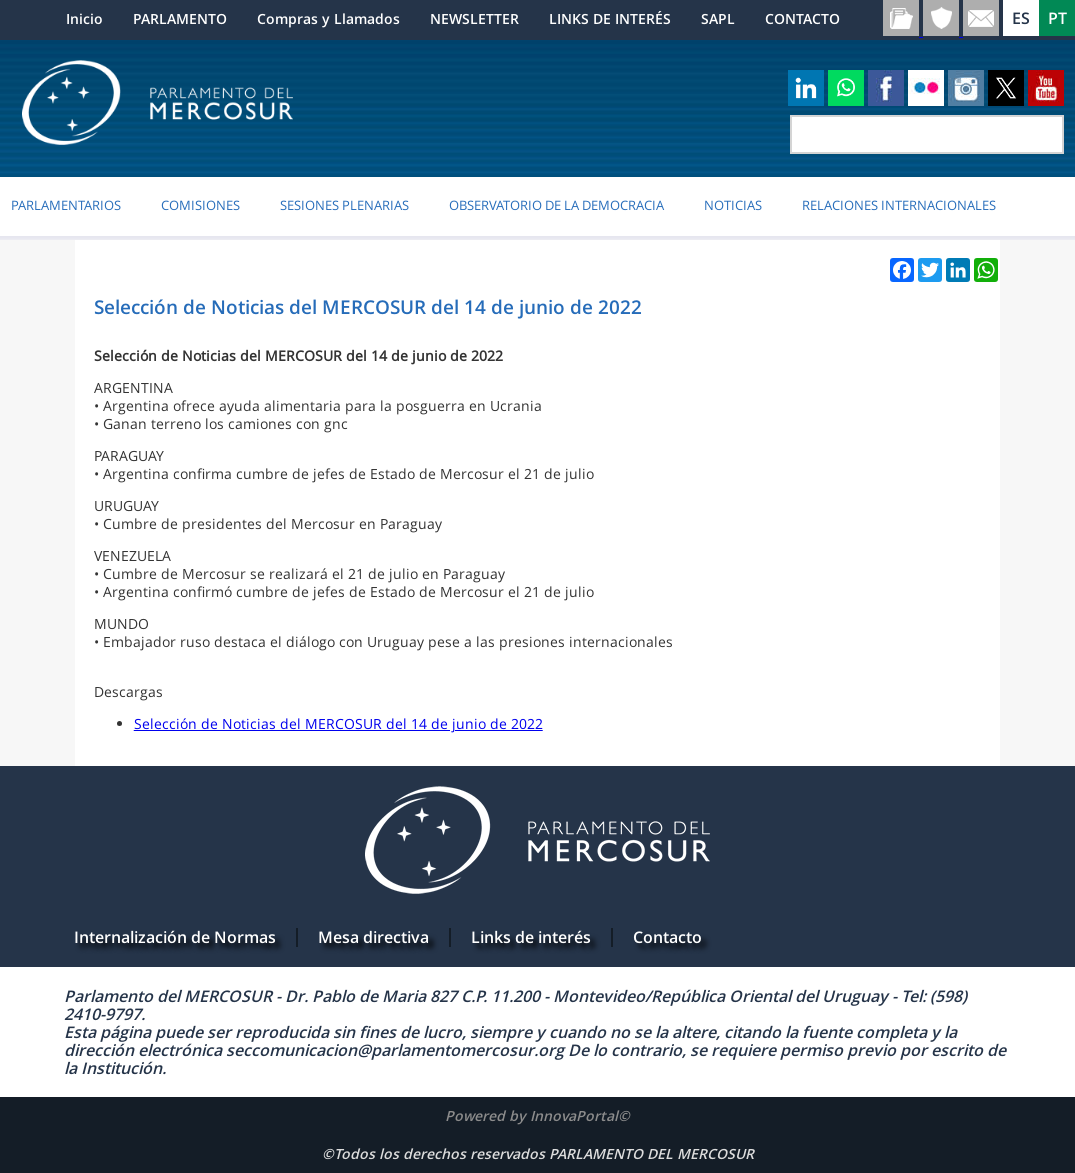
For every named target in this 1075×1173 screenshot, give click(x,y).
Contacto (667, 937)
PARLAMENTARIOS (66, 205)
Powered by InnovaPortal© (537, 1115)
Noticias (733, 205)
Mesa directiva (373, 937)
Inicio (84, 18)
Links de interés (531, 937)
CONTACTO (802, 18)
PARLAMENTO (180, 18)
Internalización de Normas (175, 937)
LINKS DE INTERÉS (610, 18)
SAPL (718, 18)
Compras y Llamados (328, 18)
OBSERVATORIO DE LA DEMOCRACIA (556, 205)
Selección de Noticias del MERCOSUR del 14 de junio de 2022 (338, 723)
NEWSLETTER (474, 18)
